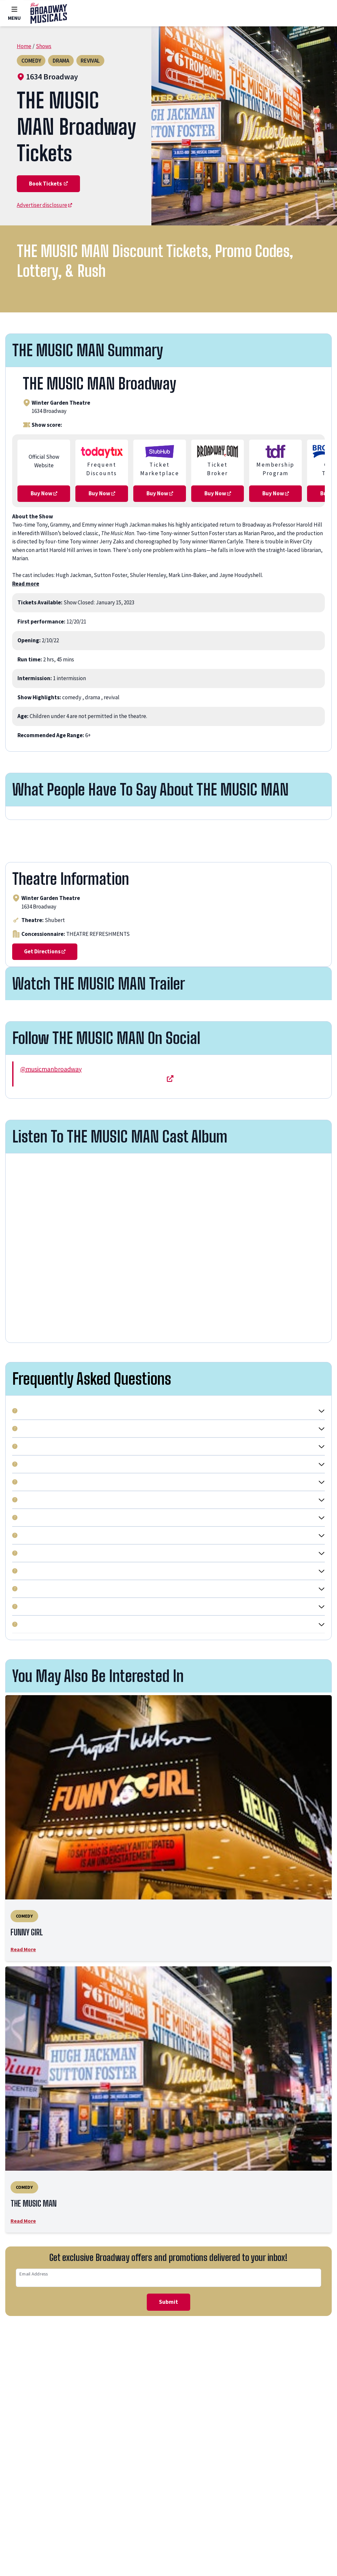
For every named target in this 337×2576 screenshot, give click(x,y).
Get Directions (46, 1006)
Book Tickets (50, 210)
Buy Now (43, 523)
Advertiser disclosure (47, 231)
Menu (15, 13)
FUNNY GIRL (43, 1988)
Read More (25, 2007)
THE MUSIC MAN (53, 2263)
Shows (46, 46)
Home (25, 46)
